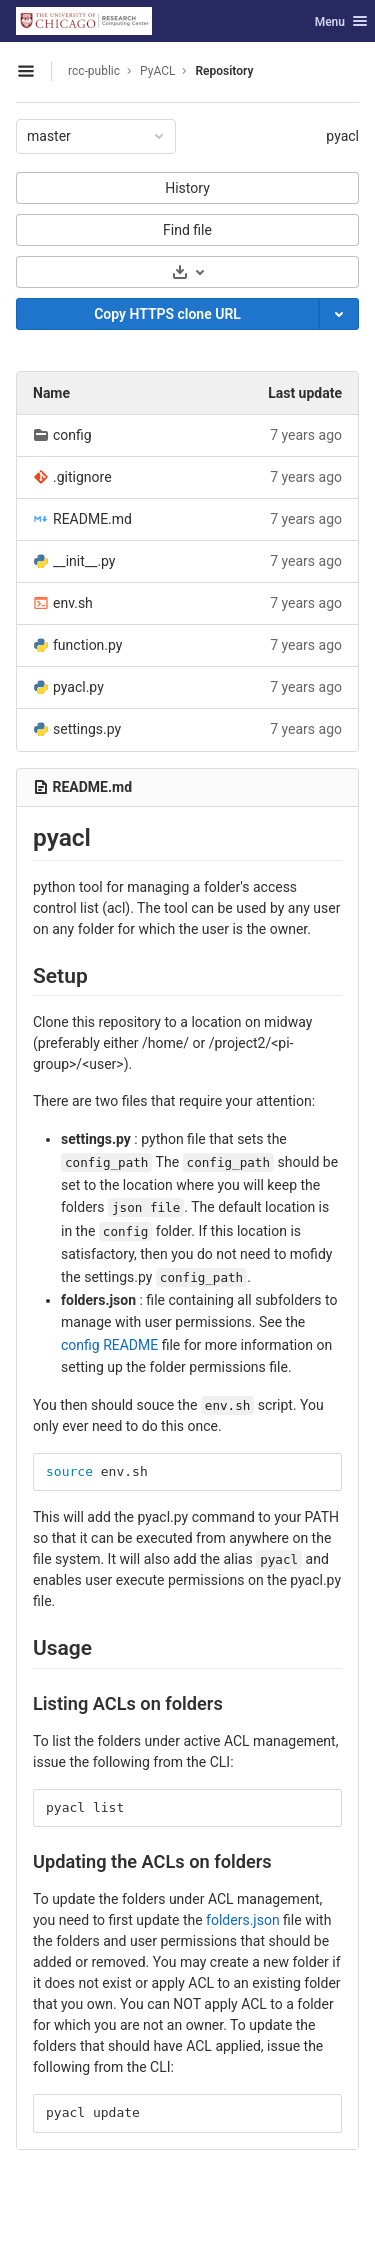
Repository (224, 71)
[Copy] (167, 314)
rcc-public (94, 71)
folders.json (243, 1920)
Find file (187, 230)
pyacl (342, 136)
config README (109, 1345)
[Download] (187, 272)
